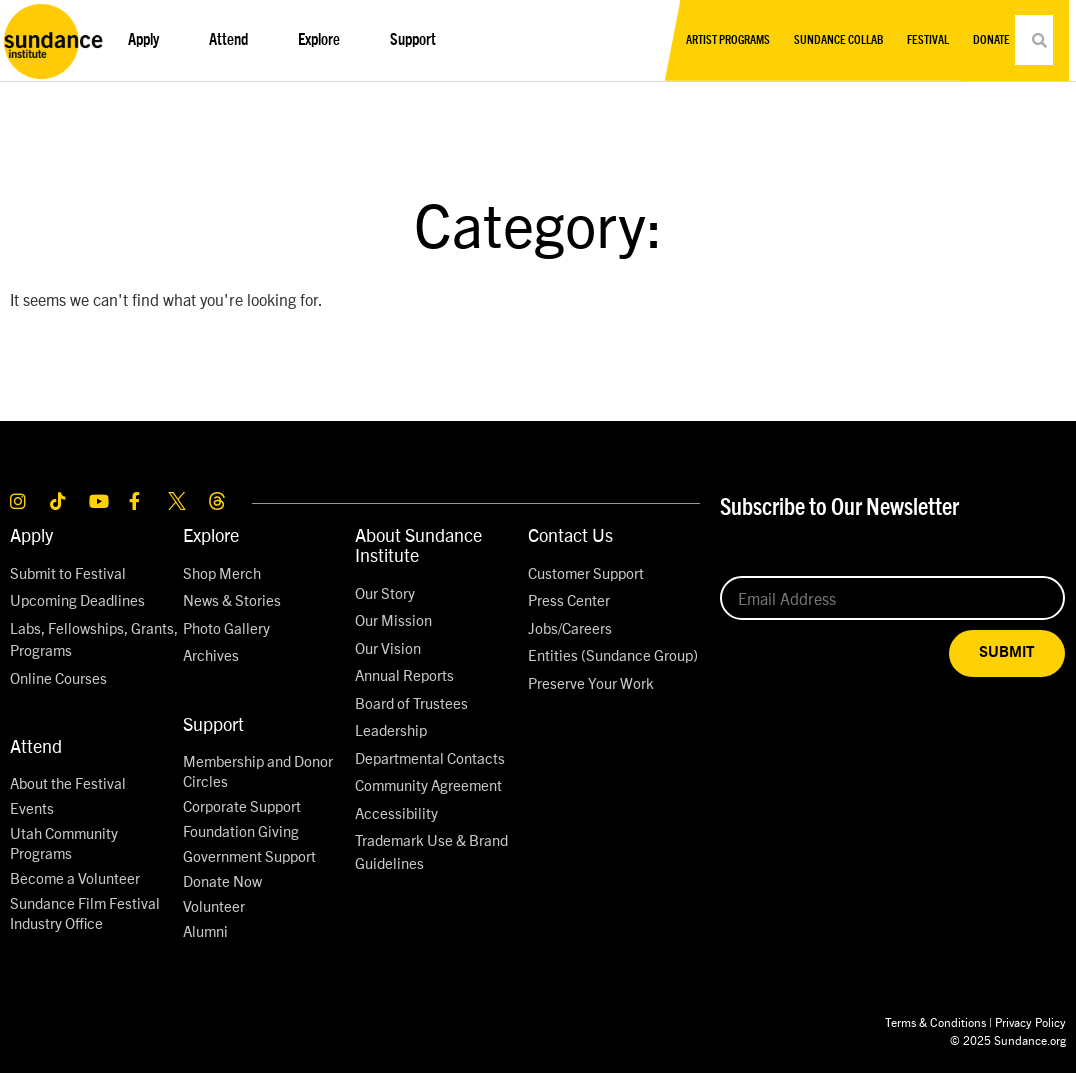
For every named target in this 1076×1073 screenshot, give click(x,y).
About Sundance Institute (418, 544)
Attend (233, 40)
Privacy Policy (1030, 1021)
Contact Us (570, 534)
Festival (928, 40)
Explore (324, 40)
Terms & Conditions (935, 1021)
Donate (991, 40)
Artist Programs (728, 40)
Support (418, 40)
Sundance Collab (838, 40)
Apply (148, 40)
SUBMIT (1007, 652)
